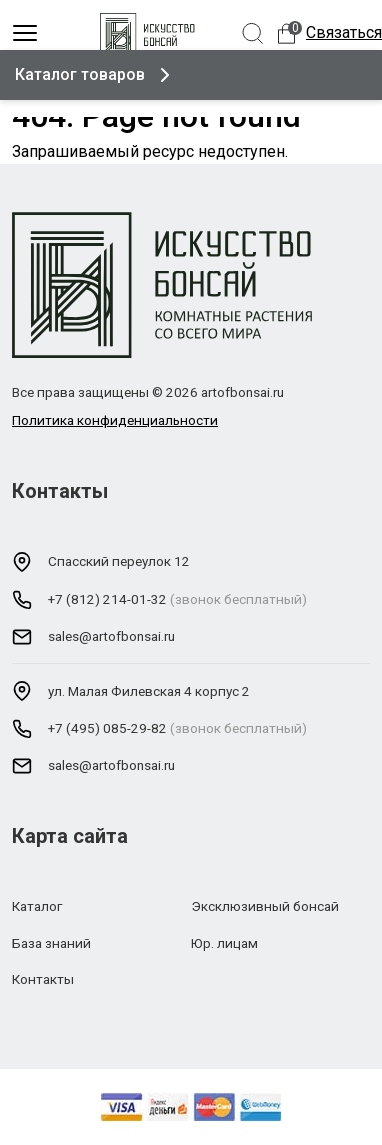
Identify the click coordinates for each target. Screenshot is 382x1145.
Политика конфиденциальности (115, 420)
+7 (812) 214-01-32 (107, 599)
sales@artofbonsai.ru (111, 636)
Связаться (344, 32)
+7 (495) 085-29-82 (107, 728)
